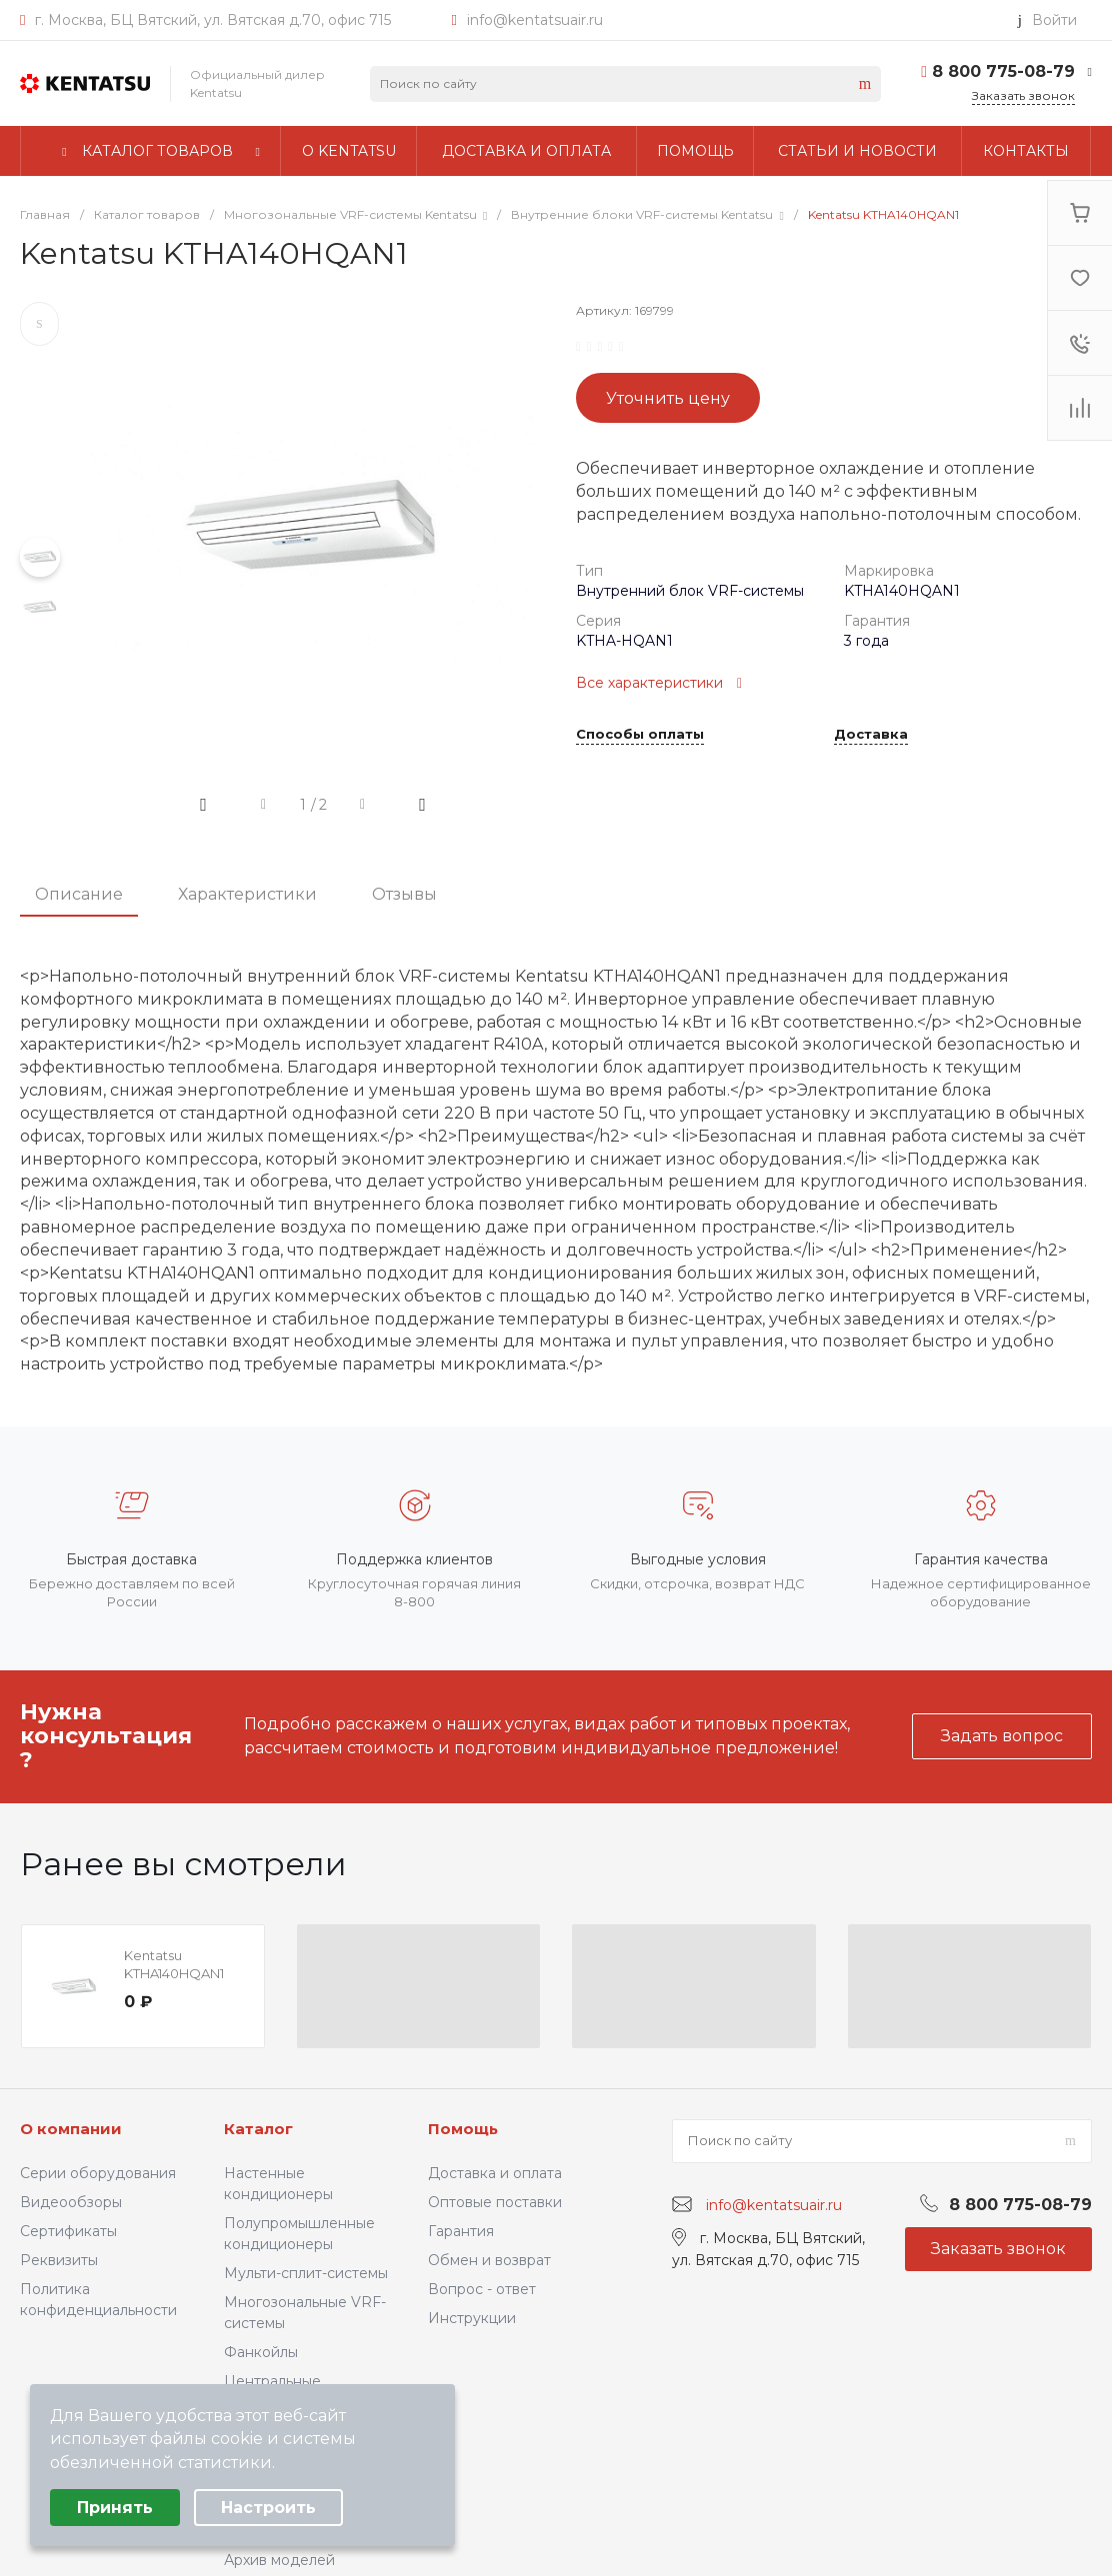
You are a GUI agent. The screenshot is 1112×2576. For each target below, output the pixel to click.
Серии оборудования (98, 2173)
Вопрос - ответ (482, 2289)
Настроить (268, 2507)
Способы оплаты (640, 735)
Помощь (463, 2128)
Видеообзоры (71, 2202)
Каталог (258, 2128)
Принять (115, 2507)
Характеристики (247, 894)
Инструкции (472, 2318)
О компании (71, 2128)
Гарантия (461, 2231)
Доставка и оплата (495, 2173)
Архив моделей (279, 2560)
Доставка (871, 735)
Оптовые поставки (495, 2202)
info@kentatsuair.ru (535, 20)
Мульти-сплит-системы (306, 2273)
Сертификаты (68, 2231)
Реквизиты (59, 2260)
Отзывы (404, 894)
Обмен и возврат (489, 2260)
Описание (79, 894)
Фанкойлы (261, 2352)
